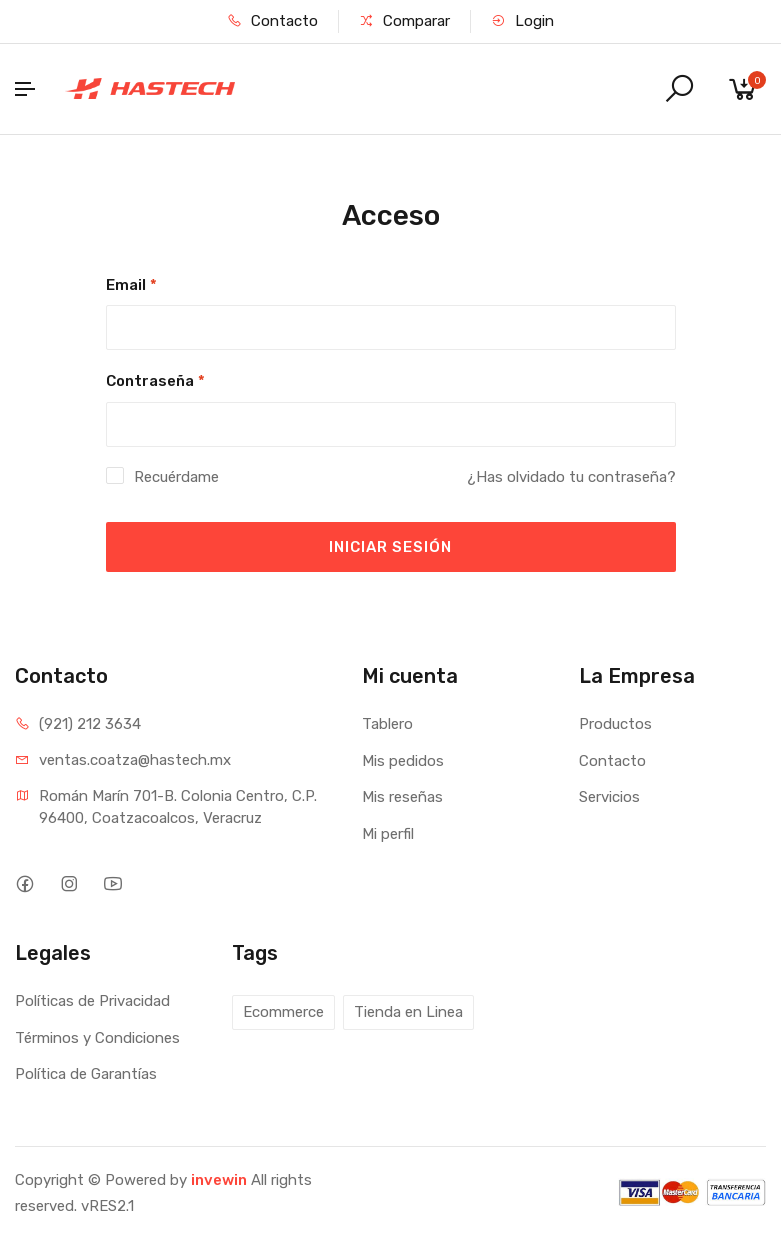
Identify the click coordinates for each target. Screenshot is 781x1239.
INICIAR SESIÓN (390, 547)
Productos (615, 724)
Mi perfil (388, 834)
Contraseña (155, 381)
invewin (219, 1180)
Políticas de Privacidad (92, 1001)
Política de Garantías (86, 1074)
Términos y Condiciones (97, 1038)
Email (131, 285)
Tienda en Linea (408, 1012)
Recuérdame (176, 477)
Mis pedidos (403, 761)
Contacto (272, 21)
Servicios (609, 797)
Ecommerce (283, 1012)
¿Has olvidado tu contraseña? (571, 477)
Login (522, 21)
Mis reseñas (402, 797)
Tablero (387, 724)
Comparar (404, 21)
